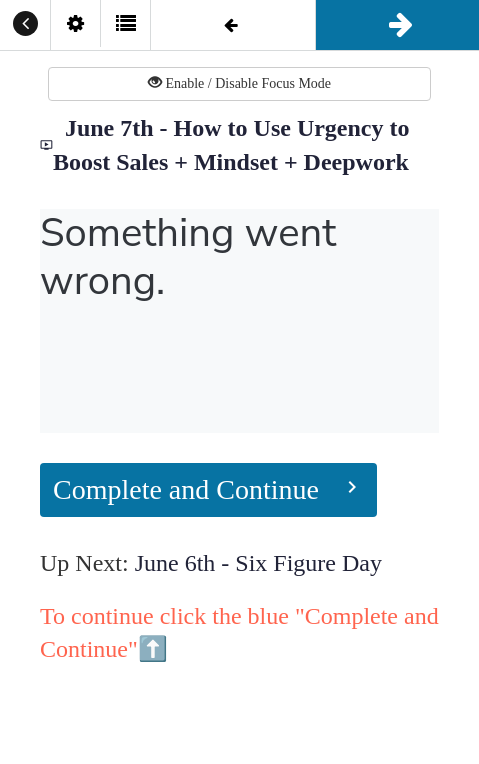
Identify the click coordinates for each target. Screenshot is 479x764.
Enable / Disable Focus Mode (239, 83)
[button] (25, 25)
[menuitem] (75, 25)
